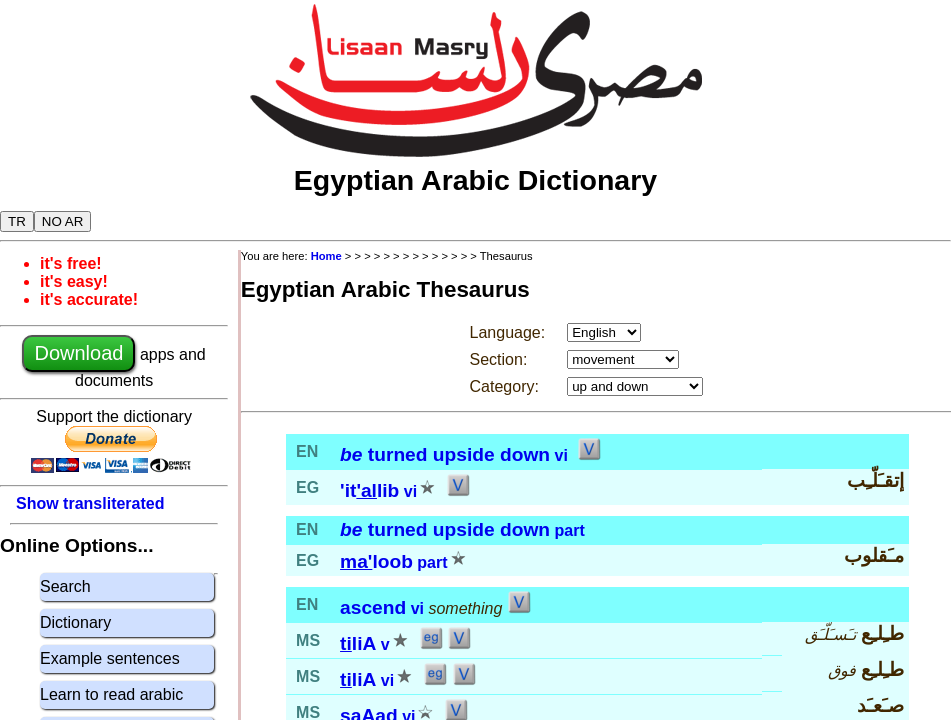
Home (326, 256)
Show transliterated (90, 503)
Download (78, 353)
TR (17, 221)
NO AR (62, 221)
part (570, 530)
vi (561, 455)
